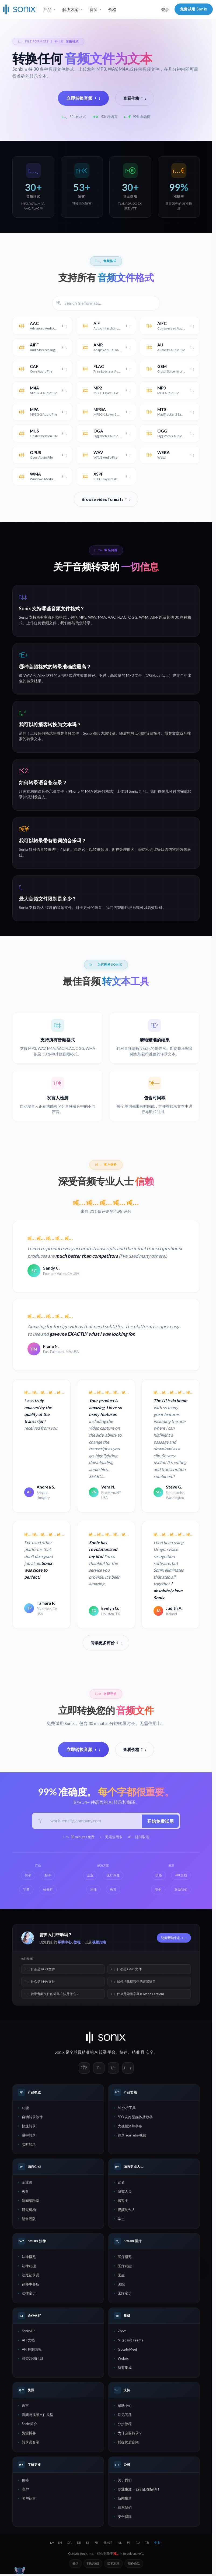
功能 (25, 2109)
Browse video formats (106, 499)
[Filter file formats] (106, 303)
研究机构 (29, 2211)
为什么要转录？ (130, 2434)
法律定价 (29, 2294)
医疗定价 (125, 2294)
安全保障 (125, 2518)
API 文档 (28, 2341)
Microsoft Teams (130, 2341)
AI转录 (101, 2053)
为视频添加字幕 (130, 2127)
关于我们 (125, 2481)
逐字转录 (29, 2136)
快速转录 (29, 2127)
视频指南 (99, 1943)
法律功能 (29, 2267)
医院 (121, 2285)
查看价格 (134, 98)
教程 (77, 1943)
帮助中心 (65, 1943)
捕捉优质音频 (128, 2443)
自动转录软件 (32, 2118)
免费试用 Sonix (193, 9)
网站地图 (93, 2564)
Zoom (122, 2332)
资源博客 (29, 2434)
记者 (121, 2183)
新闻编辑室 (30, 2202)
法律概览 (29, 2258)
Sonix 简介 (29, 2425)
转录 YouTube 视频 (132, 2136)
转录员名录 (30, 2443)
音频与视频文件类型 (37, 2416)
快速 (124, 2053)
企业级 (27, 2183)
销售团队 (29, 2220)
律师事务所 (30, 2285)
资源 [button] (93, 9)
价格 (112, 9)
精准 (136, 2053)
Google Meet (127, 2350)
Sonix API (29, 2332)
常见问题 (125, 2416)
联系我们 (125, 2509)
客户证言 (29, 2499)
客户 (25, 2490)
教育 (25, 2193)
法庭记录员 (30, 2276)
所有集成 (125, 2369)
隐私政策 (113, 2564)
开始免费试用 (159, 1821)
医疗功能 (125, 2267)
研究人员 (125, 2193)
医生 (121, 2276)
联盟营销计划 (32, 2360)
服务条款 (134, 2564)
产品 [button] (47, 9)
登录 (165, 9)
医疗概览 (125, 2258)
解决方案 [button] (70, 9)
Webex (123, 2360)
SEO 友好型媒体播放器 (135, 2118)
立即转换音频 (83, 98)
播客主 (123, 2202)
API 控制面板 (32, 2350)
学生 (121, 2220)
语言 (25, 2407)
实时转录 (29, 2145)
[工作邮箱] (94, 1822)
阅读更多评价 (106, 1643)
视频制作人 (126, 2211)
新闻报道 (125, 2499)
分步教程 (125, 2425)
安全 (149, 2053)
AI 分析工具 (127, 2109)
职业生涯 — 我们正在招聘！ (139, 2490)
